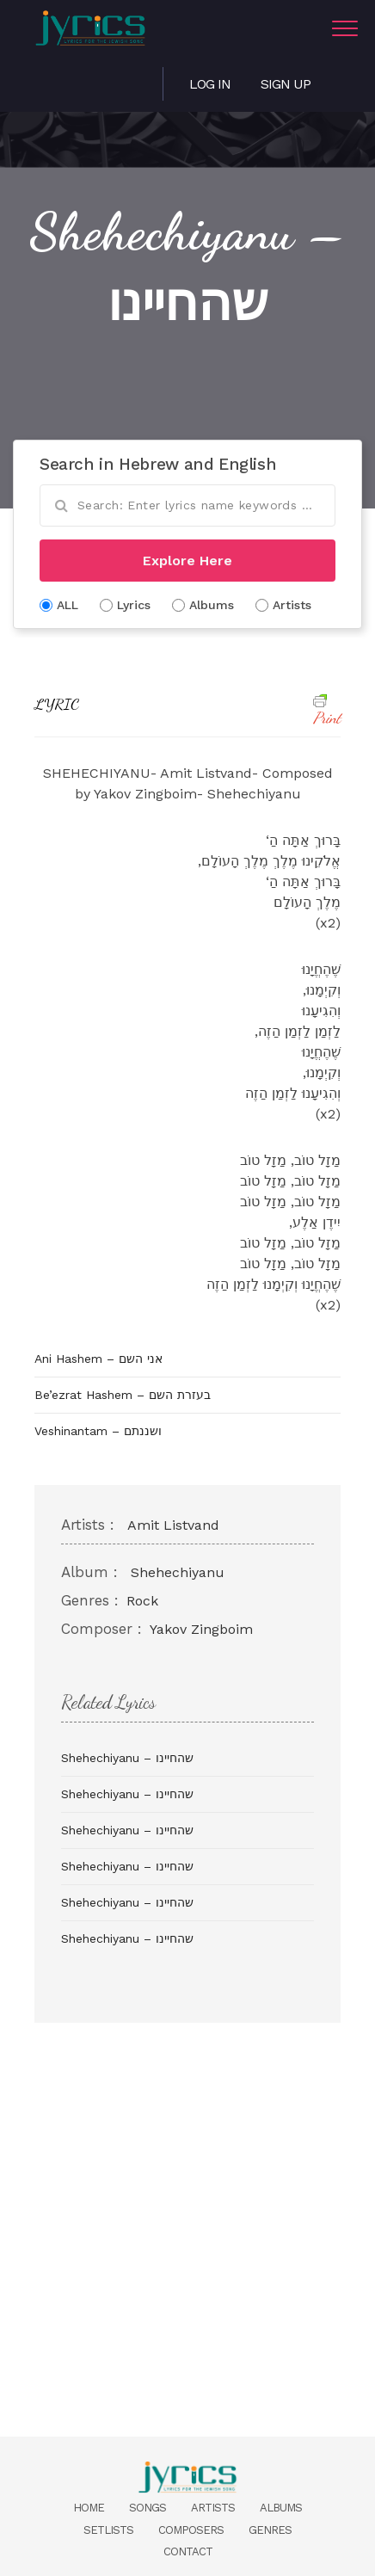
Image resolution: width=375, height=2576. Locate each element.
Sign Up (285, 84)
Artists (213, 2507)
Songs (147, 2507)
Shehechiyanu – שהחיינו (127, 1758)
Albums (281, 2507)
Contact (187, 2551)
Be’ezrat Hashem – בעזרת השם (122, 1395)
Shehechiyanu (177, 1572)
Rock (142, 1601)
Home (88, 2507)
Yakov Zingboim (201, 1629)
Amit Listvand (173, 1525)
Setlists (108, 2530)
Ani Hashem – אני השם (98, 1358)
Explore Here (187, 560)
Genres (270, 2530)
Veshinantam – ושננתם (98, 1431)
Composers (191, 2530)
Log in (210, 84)
